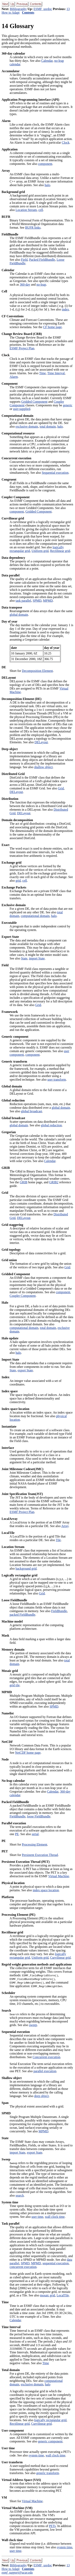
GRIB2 (53, 1182)
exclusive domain (27, 426)
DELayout (41, 742)
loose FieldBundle (38, 1816)
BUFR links (33, 227)
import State (37, 958)
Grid (61, 788)
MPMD (48, 600)
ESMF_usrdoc (43, 9)
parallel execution (44, 2071)
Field (24, 259)
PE (17, 1834)
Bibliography (18, 9)
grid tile (15, 1685)
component (45, 163)
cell (40, 210)
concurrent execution (23, 2267)
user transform (56, 1079)
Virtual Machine (58, 1876)
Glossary (18, 25)
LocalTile (63, 2295)
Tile (58, 1540)
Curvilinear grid (60, 1957)
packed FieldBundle (22, 1614)
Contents (28, 12)
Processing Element (34, 1844)
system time (36, 2455)
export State (25, 1370)
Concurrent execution (46, 2057)
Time (42, 373)
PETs (52, 2526)
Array (64, 1526)
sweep (33, 2025)
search (20, 2195)
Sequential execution (55, 472)
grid (18, 880)
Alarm (14, 376)
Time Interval (56, 373)
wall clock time (55, 2216)
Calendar (47, 60)
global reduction (51, 1125)
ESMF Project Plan (22, 348)
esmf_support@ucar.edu (17, 2572)
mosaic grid (47, 2295)
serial (35, 1834)
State (24, 958)
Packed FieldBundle (42, 259)
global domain (19, 614)
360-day (25, 284)
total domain (48, 426)
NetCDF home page (28, 1752)
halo (47, 185)
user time (37, 2216)
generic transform (47, 2473)
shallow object (43, 767)
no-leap (41, 284)
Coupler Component (23, 1295)
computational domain (35, 916)
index (65, 309)
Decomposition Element (37, 670)
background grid (26, 1568)
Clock (65, 142)
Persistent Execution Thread (40, 1855)
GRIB (23, 1182)
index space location (46, 1890)
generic (67, 405)
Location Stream (26, 210)
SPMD (37, 600)
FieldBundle (59, 1611)
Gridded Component (34, 401)
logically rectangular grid (50, 2420)
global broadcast (31, 1111)
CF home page (52, 327)
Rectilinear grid (60, 551)
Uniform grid (40, 551)
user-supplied (21, 409)
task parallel (23, 600)
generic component (50, 2441)
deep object (41, 2096)
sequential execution (55, 2263)
